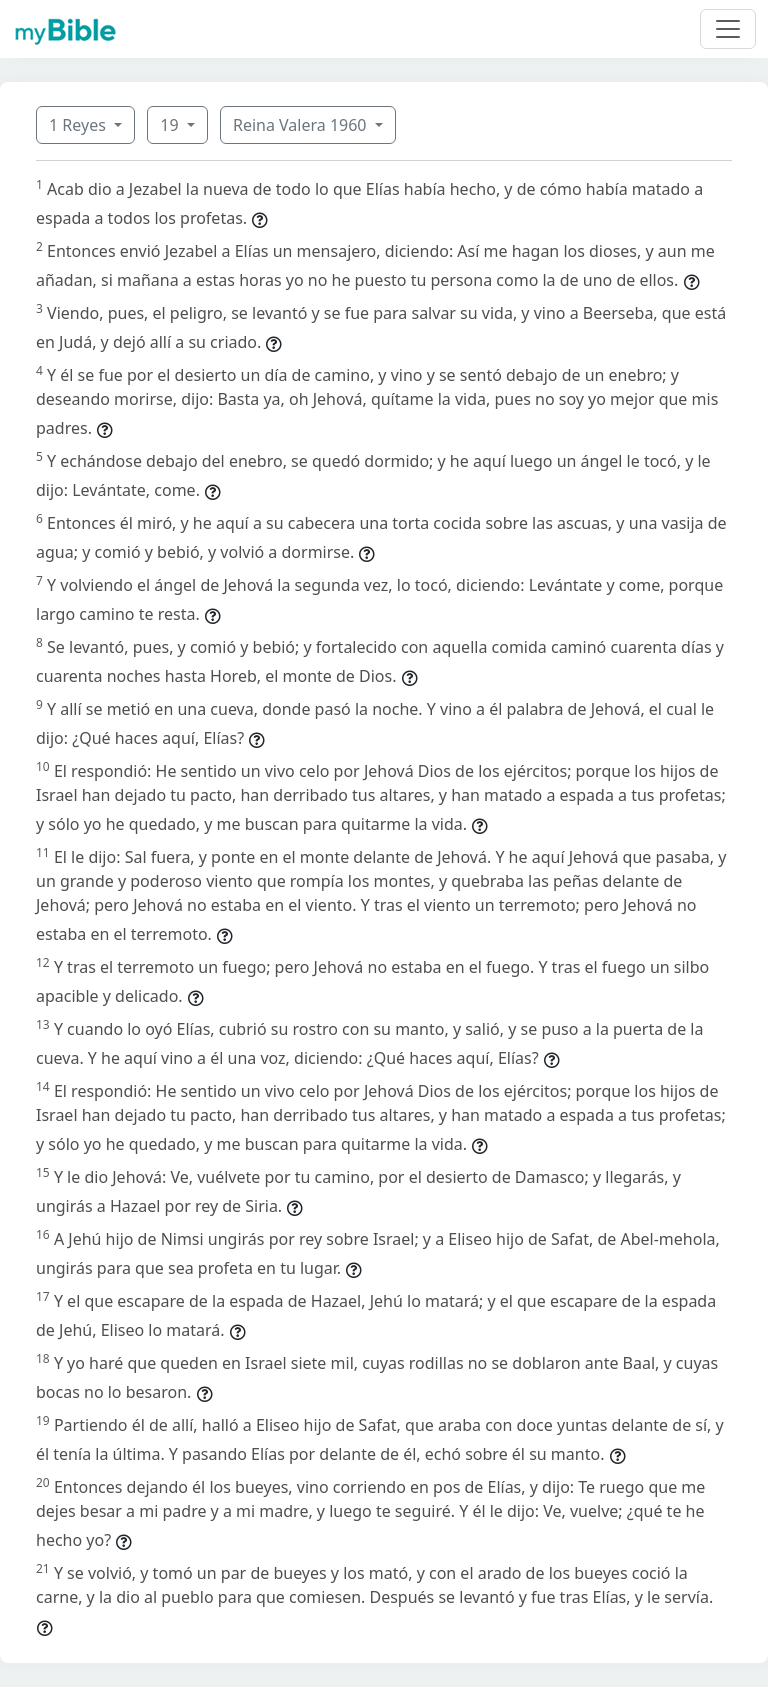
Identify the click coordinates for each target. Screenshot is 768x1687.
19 (171, 125)
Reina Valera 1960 (302, 125)
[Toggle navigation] (728, 29)
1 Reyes (79, 125)
